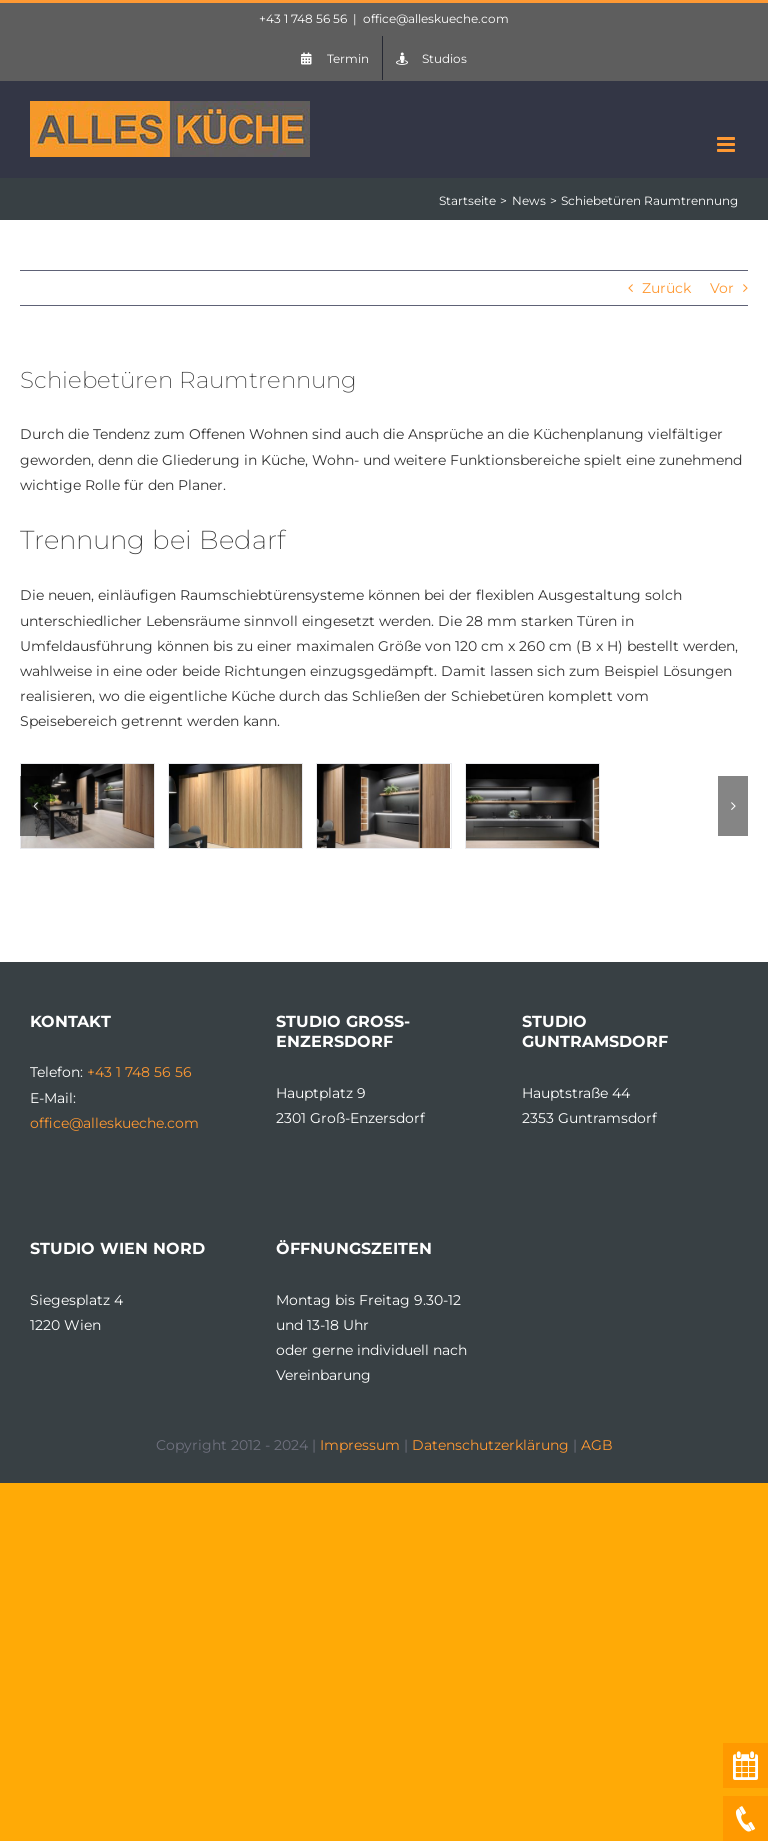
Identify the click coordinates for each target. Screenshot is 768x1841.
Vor (722, 288)
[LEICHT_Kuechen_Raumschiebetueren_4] (383, 773)
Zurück (666, 288)
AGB (597, 1445)
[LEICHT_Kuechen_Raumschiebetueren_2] (235, 773)
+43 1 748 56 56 (303, 18)
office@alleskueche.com (436, 18)
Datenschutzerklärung (490, 1445)
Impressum (360, 1445)
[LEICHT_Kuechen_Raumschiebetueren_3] (532, 773)
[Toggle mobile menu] (727, 144)
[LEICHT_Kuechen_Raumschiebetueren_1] (87, 773)
